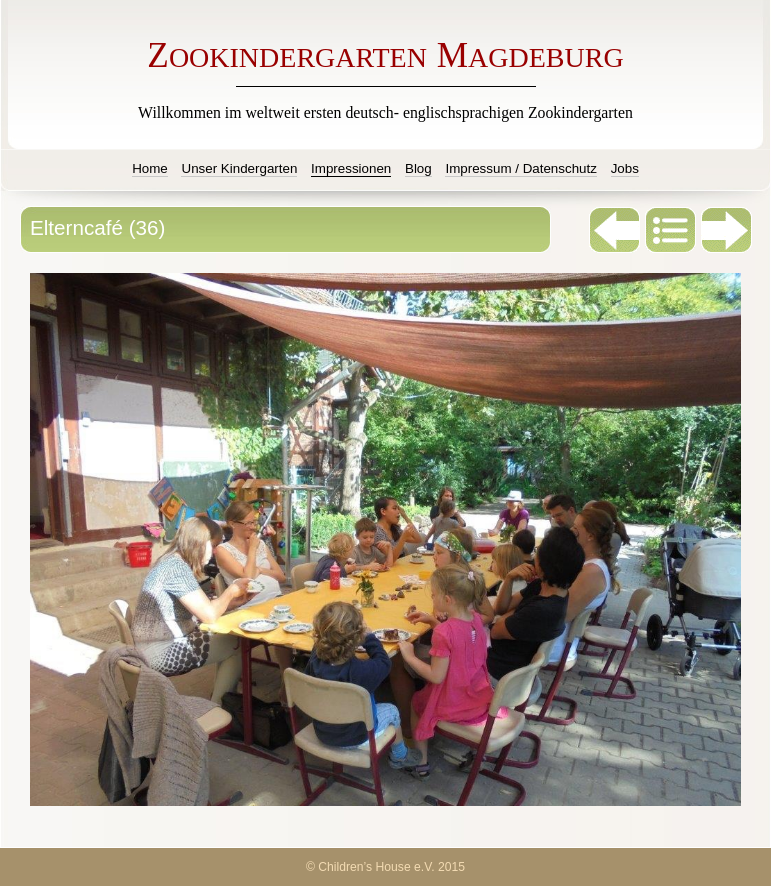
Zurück (615, 230)
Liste (671, 230)
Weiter (727, 230)
